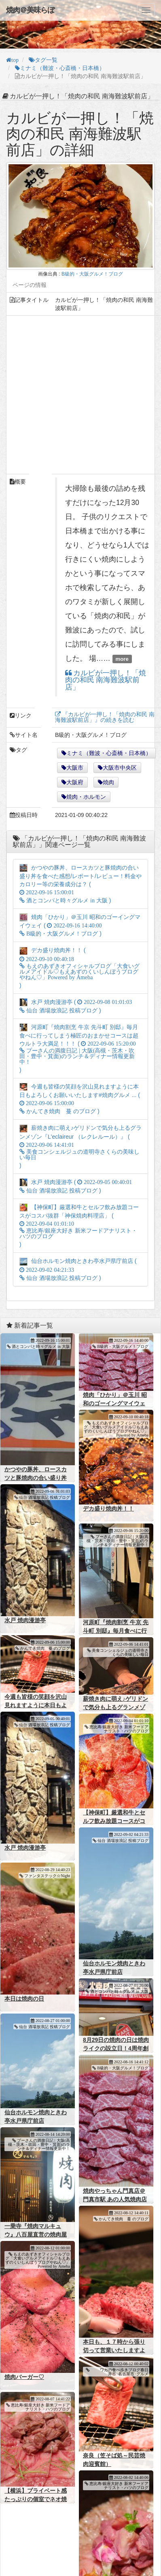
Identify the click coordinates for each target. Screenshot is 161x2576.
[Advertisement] (76, 395)
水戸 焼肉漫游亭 (25, 1618)
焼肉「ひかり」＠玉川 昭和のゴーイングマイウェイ (114, 1403)
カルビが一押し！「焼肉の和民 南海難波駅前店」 (105, 680)
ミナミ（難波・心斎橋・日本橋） (108, 753)
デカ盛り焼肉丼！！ (107, 1507)
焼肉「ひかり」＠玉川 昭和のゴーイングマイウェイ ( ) (79, 925)
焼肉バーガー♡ (24, 2363)
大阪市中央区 (120, 767)
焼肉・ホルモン (86, 797)
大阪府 (74, 782)
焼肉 (108, 782)
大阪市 (74, 767)
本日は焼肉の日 (24, 1990)
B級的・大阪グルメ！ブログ (92, 274)
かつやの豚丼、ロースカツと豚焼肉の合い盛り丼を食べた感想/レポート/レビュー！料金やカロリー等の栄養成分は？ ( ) (80, 884)
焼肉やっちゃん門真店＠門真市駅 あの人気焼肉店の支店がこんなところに (114, 2188)
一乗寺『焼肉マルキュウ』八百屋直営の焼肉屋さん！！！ (35, 2222)
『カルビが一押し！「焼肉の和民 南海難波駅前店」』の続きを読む (105, 717)
